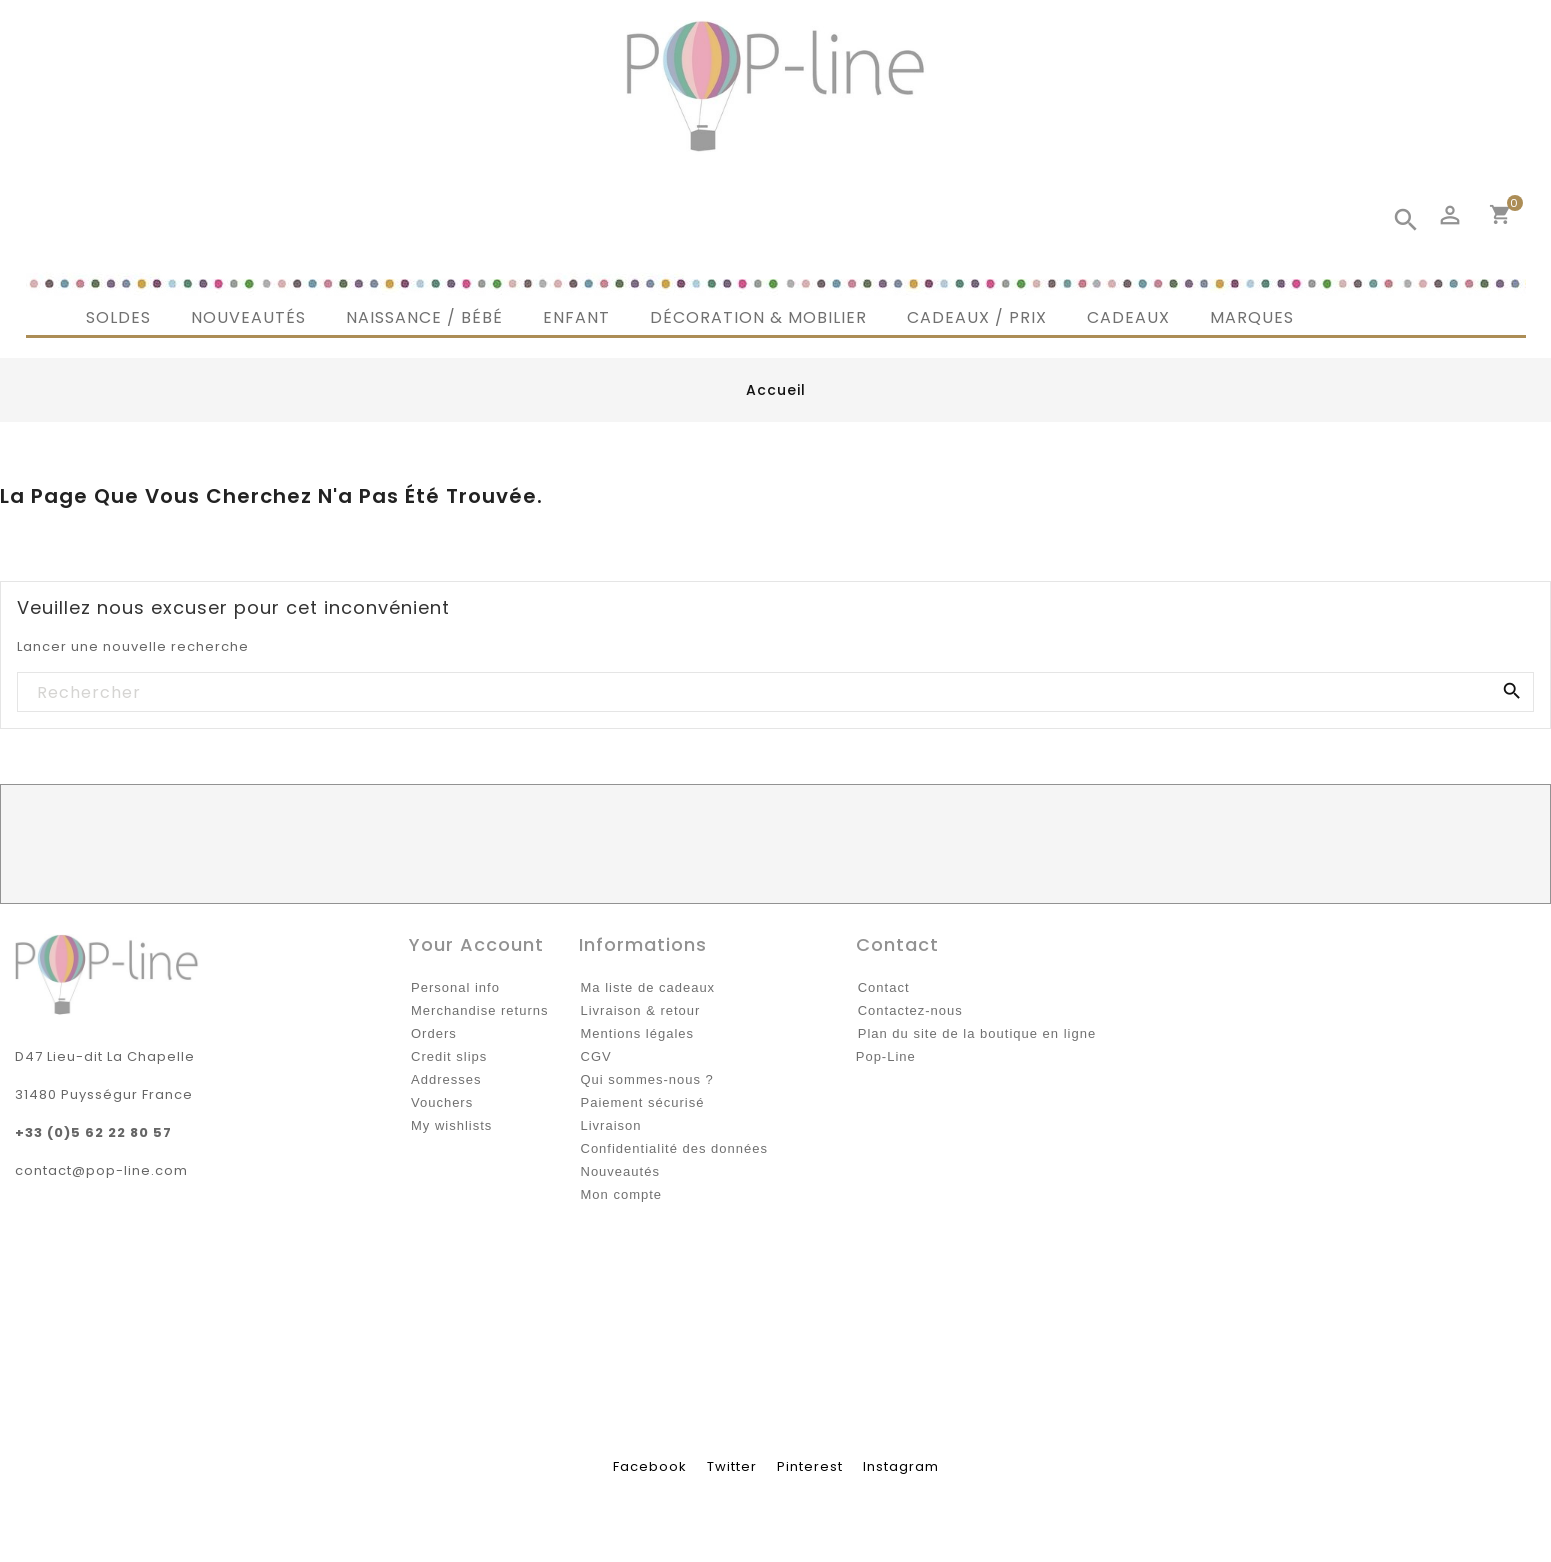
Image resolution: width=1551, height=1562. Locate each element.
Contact (884, 987)
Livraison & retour (641, 1010)
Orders (434, 1033)
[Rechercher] (774, 693)
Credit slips (449, 1056)
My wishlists (451, 1125)
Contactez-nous (910, 1010)
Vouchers (442, 1102)
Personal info (455, 987)
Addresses (446, 1079)
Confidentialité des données (674, 1148)
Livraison (611, 1125)
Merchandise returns (480, 1010)
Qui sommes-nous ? (647, 1079)
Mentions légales (638, 1033)
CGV (596, 1056)
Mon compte (622, 1194)
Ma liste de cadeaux (648, 987)
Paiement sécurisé (643, 1102)
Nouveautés (620, 1171)
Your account (476, 944)
